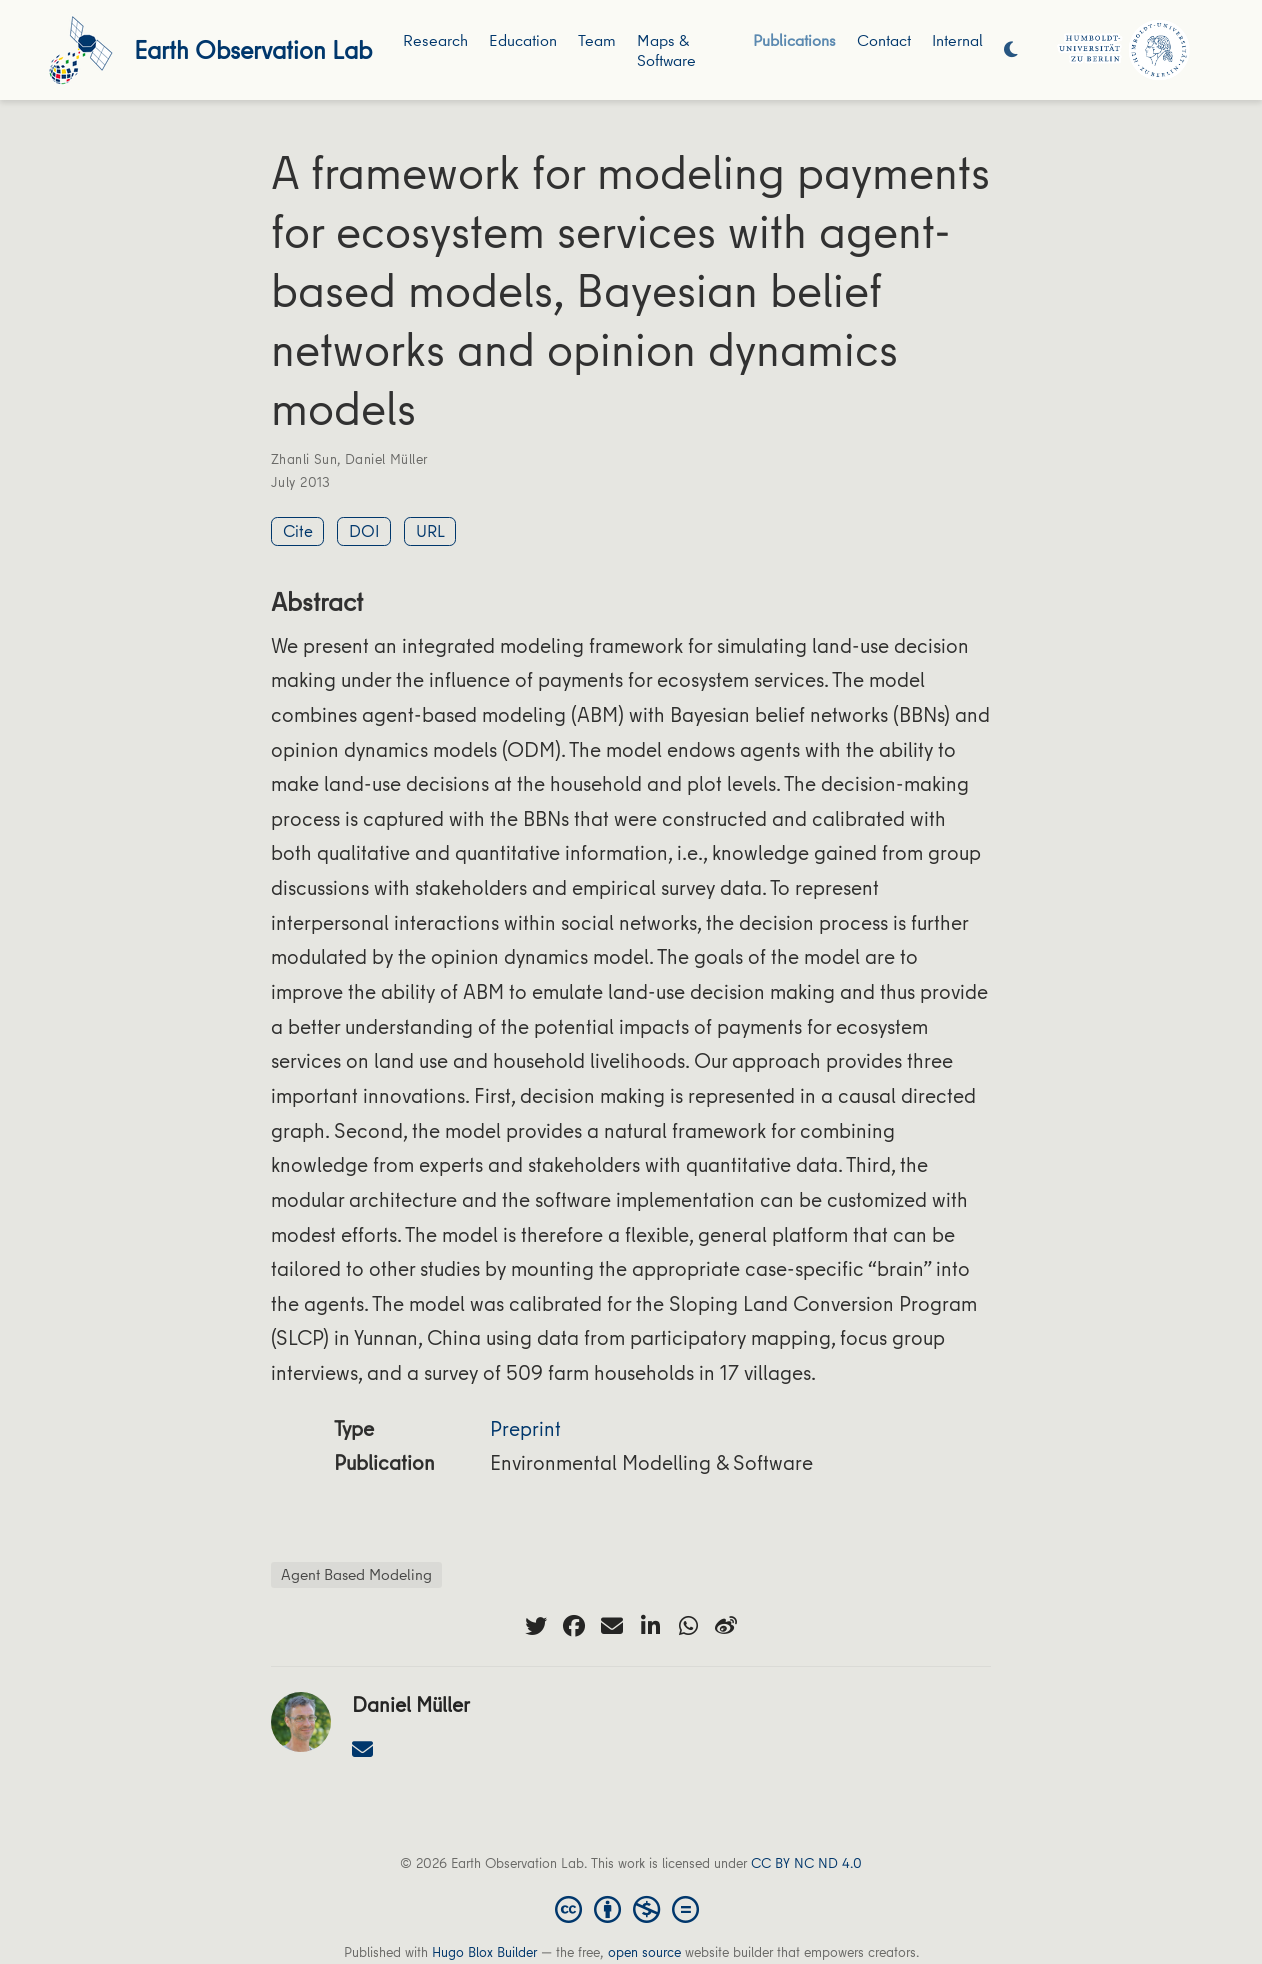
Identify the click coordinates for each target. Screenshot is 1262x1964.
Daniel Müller (386, 459)
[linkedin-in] (650, 1626)
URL (430, 530)
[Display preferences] (1011, 50)
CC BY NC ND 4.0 (806, 1863)
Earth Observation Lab (253, 49)
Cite (298, 530)
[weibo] (726, 1626)
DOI (364, 530)
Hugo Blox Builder (484, 1952)
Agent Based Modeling (356, 1574)
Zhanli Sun (304, 459)
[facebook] (574, 1626)
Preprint (525, 1428)
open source (644, 1952)
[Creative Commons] (631, 1908)
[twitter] (536, 1626)
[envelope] (612, 1626)
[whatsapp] (688, 1626)
